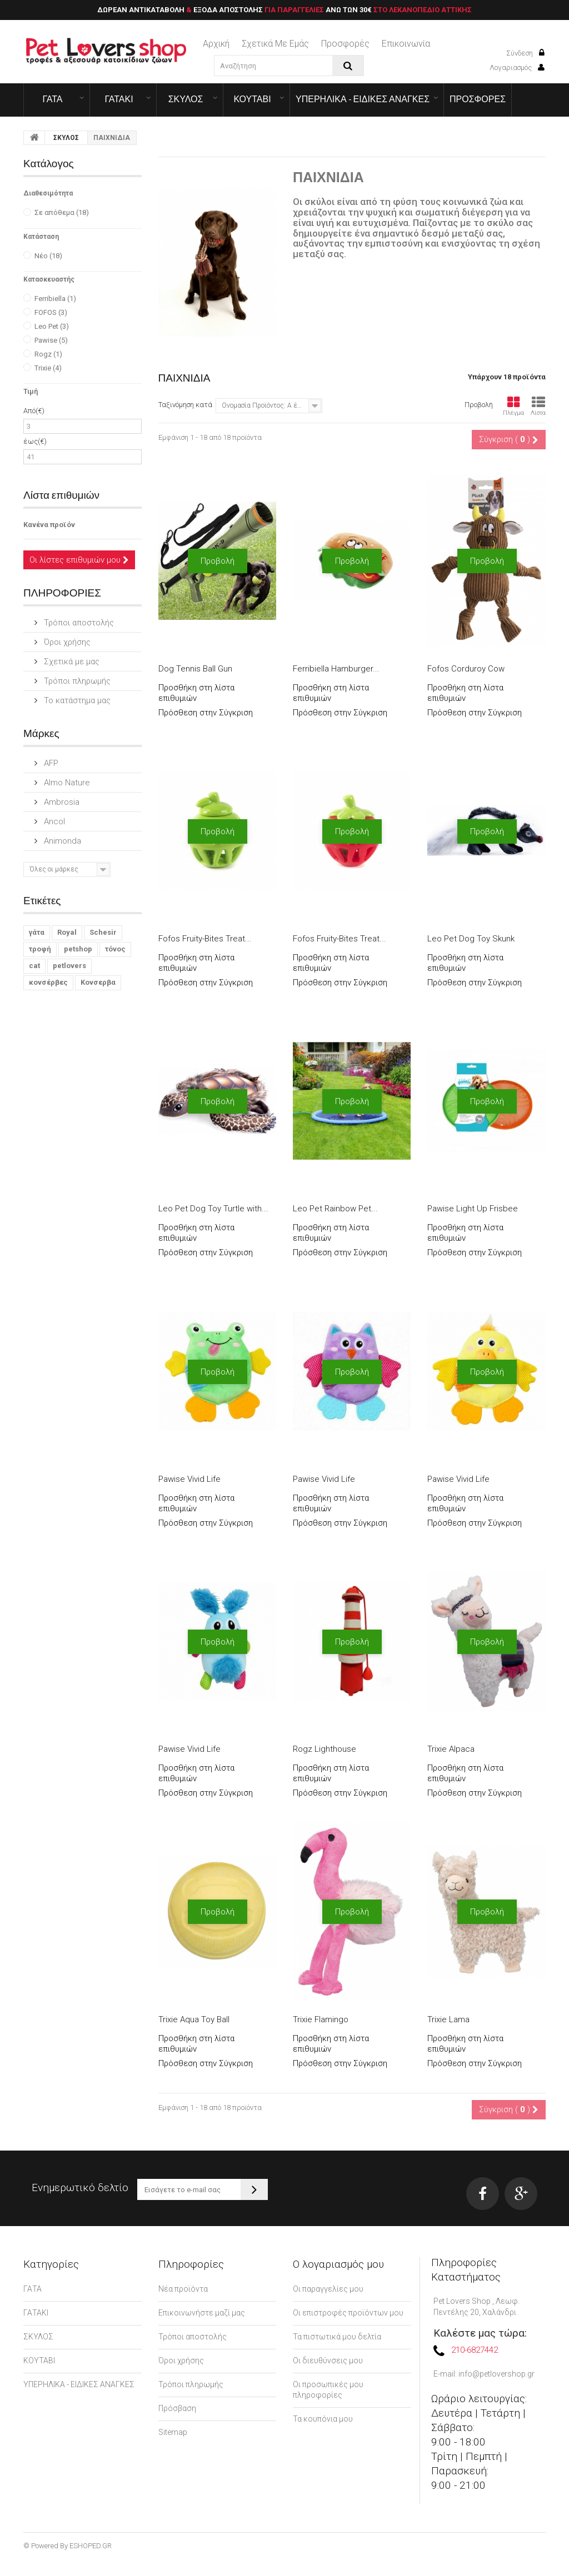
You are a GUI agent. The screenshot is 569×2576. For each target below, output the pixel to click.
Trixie (48, 368)
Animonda (61, 841)
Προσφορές (345, 43)
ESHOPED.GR (90, 2546)
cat (34, 965)
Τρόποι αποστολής (78, 623)
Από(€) (33, 411)
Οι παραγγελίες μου (328, 2288)
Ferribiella (55, 298)
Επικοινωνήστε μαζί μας (201, 2312)
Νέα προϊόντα (183, 2288)
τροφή (40, 949)
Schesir (103, 932)
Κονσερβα (98, 982)
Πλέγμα (513, 406)
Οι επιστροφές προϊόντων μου (348, 2312)
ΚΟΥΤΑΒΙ (252, 98)
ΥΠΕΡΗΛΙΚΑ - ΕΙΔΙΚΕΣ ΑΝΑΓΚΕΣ (363, 98)
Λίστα (538, 406)
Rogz (48, 354)
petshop (78, 949)
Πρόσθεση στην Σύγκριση (205, 713)
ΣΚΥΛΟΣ (185, 98)
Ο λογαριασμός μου (338, 2264)
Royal (67, 932)
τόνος (115, 949)
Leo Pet (51, 326)
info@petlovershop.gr (496, 2373)
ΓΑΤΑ (52, 98)
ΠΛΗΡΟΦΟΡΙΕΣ (62, 592)
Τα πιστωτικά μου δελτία (337, 2336)
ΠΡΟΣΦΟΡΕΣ (478, 98)
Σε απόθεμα (61, 212)
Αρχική (216, 43)
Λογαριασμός (517, 67)
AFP (50, 763)
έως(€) (35, 441)
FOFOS (50, 312)
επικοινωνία (406, 43)
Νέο (48, 256)
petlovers (69, 965)
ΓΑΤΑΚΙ (118, 98)
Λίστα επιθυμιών (61, 494)
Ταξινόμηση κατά (185, 404)
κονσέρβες (48, 982)
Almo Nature (66, 783)
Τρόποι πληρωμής (76, 681)
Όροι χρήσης (66, 642)
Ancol (53, 821)
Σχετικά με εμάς (275, 43)
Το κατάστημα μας (76, 700)
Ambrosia (60, 802)
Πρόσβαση (177, 2408)
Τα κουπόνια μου (323, 2418)
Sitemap (172, 2432)
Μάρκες (41, 732)
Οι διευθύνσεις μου (328, 2360)
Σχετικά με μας (70, 661)
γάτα (36, 932)
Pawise (51, 340)
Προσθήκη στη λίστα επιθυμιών (196, 693)
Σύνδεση (525, 53)
